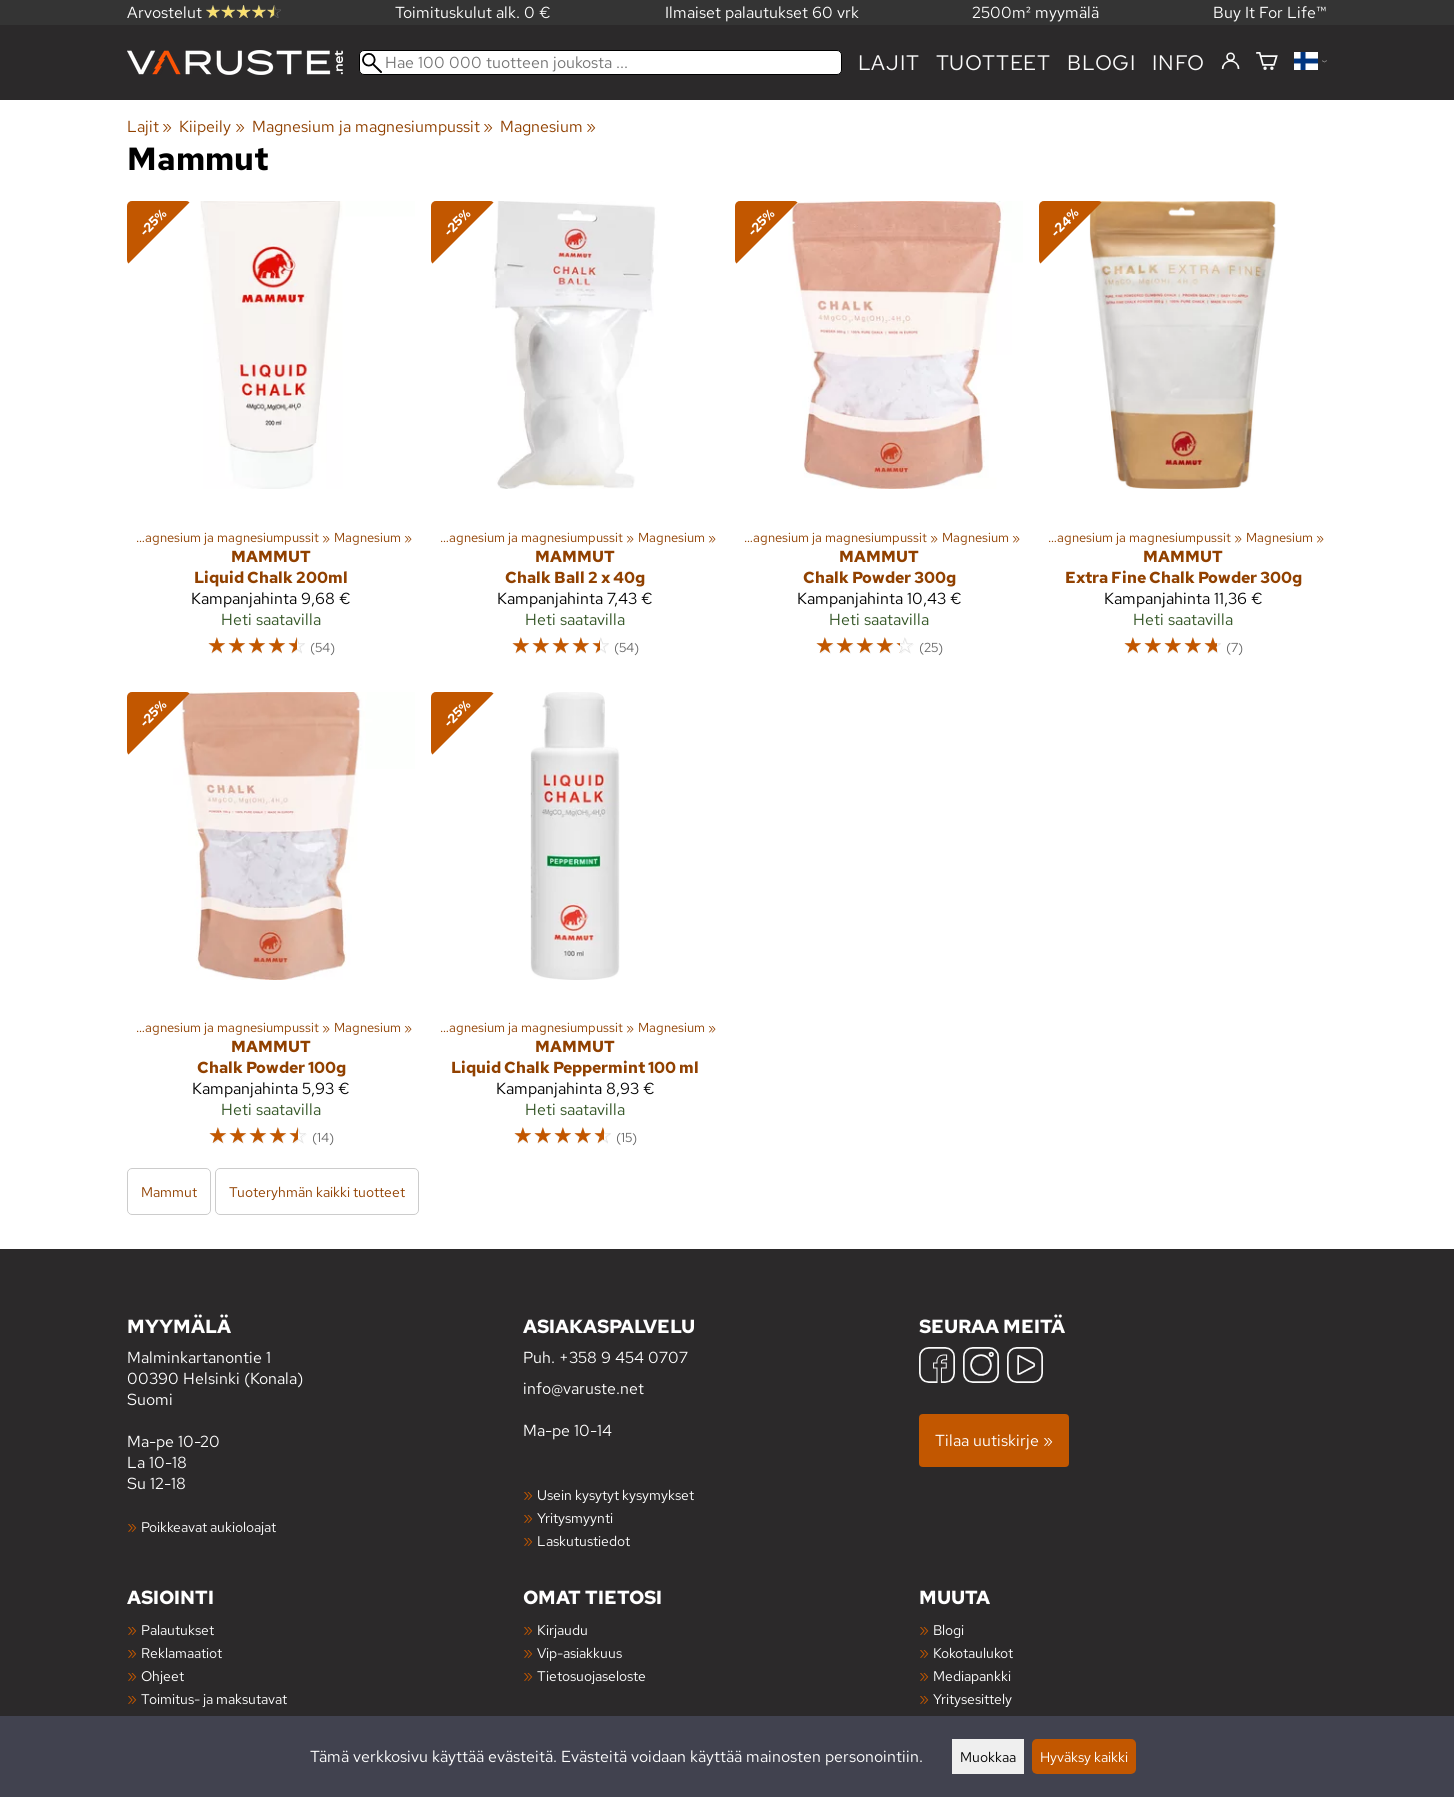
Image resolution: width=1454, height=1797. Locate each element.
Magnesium (548, 126)
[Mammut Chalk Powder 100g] (271, 929)
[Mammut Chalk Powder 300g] (879, 438)
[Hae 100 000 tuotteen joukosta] (600, 62)
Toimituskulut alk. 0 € (473, 12)
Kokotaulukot (973, 1652)
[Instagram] (981, 1367)
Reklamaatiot (181, 1652)
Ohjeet (162, 1675)
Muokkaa (988, 1756)
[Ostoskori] (1267, 62)
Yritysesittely (972, 1698)
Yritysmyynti (575, 1517)
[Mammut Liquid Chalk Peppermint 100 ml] (575, 929)
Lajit (889, 62)
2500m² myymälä (1035, 12)
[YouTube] (1025, 1367)
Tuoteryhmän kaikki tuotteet (317, 1191)
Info (1178, 62)
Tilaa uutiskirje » (994, 1440)
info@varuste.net (583, 1388)
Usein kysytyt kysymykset (615, 1494)
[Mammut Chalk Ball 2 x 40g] (575, 438)
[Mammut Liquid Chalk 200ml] (271, 438)
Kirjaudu (562, 1629)
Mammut (169, 1191)
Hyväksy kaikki (1084, 1756)
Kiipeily (211, 126)
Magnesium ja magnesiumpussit (372, 126)
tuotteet (993, 62)
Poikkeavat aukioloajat (208, 1526)
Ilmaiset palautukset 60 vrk (762, 12)
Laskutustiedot (583, 1540)
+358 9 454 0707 (623, 1357)
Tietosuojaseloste (591, 1675)
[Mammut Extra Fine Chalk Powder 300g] (1183, 438)
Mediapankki (972, 1675)
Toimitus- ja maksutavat (214, 1698)
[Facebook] (937, 1367)
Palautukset (177, 1629)
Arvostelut (204, 12)
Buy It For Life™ (1270, 12)
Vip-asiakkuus (579, 1652)
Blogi (948, 1629)
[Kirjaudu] (1230, 62)
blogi (1101, 62)
